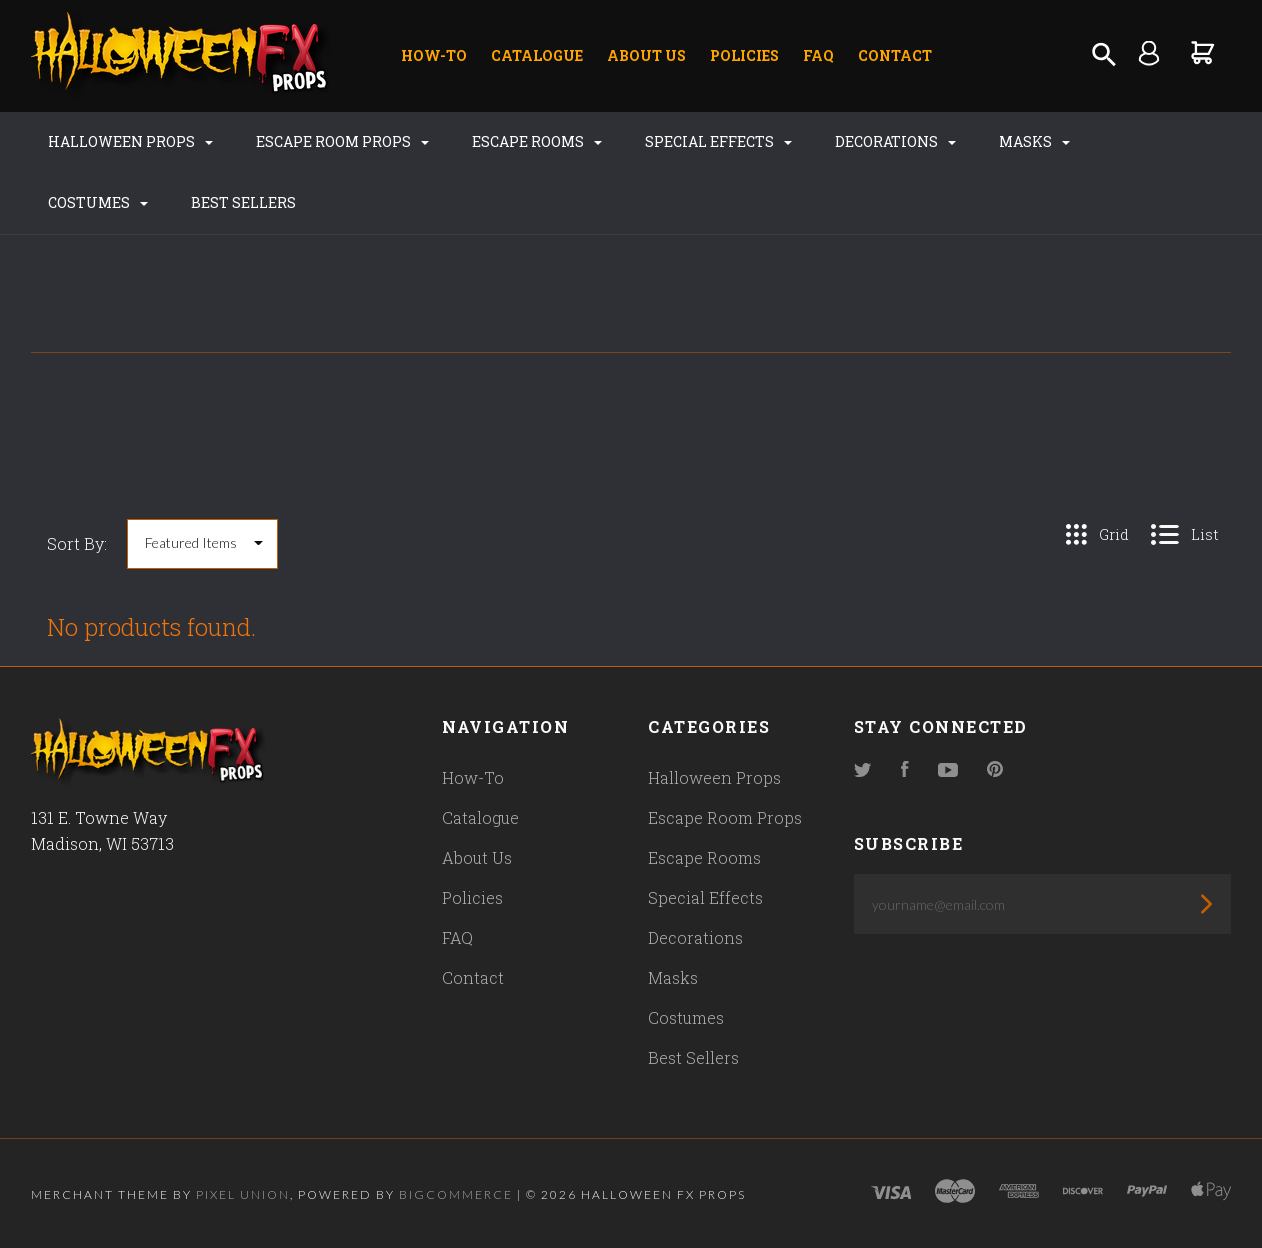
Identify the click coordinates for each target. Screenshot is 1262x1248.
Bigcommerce (456, 1194)
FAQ (818, 55)
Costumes (98, 202)
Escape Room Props (342, 141)
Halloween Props (130, 141)
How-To (434, 55)
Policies (744, 55)
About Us (646, 55)
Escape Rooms (537, 141)
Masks (1034, 141)
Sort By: (77, 543)
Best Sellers (243, 202)
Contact (895, 55)
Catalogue (537, 55)
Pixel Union (243, 1194)
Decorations (895, 141)
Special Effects (718, 141)
